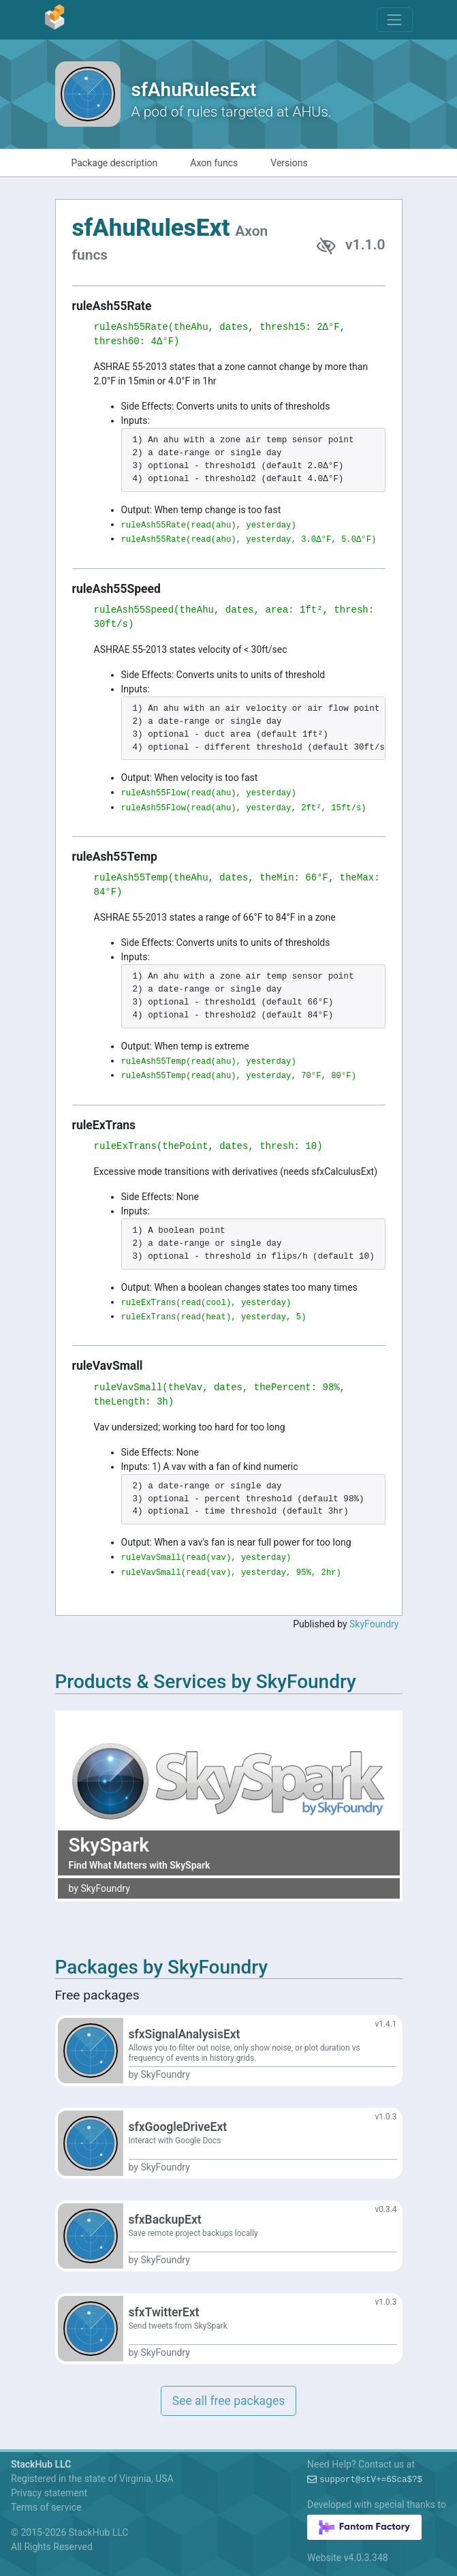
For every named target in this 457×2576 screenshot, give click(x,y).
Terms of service (46, 2507)
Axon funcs (214, 162)
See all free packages (228, 2401)
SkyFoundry (373, 1624)
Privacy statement (49, 2492)
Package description (115, 162)
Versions (288, 162)
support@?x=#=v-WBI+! (370, 2480)
